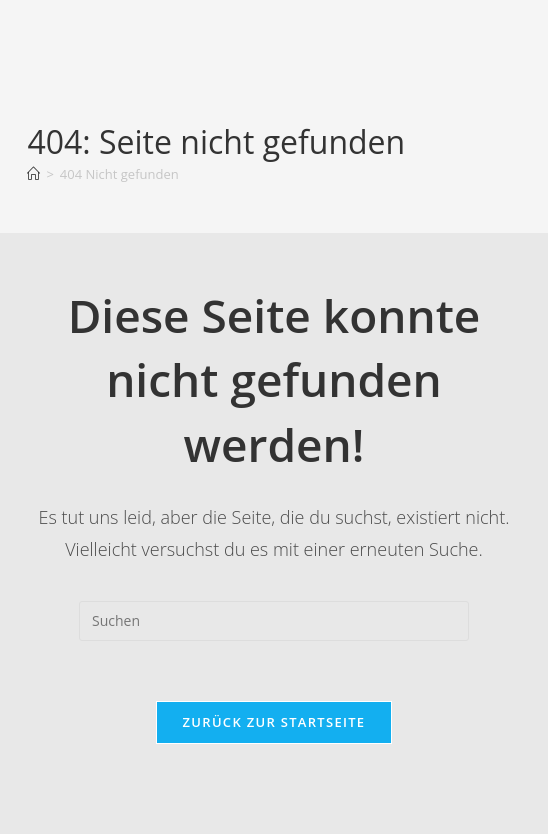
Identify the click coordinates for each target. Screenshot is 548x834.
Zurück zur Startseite (274, 722)
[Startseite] (33, 174)
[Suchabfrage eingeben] (274, 621)
